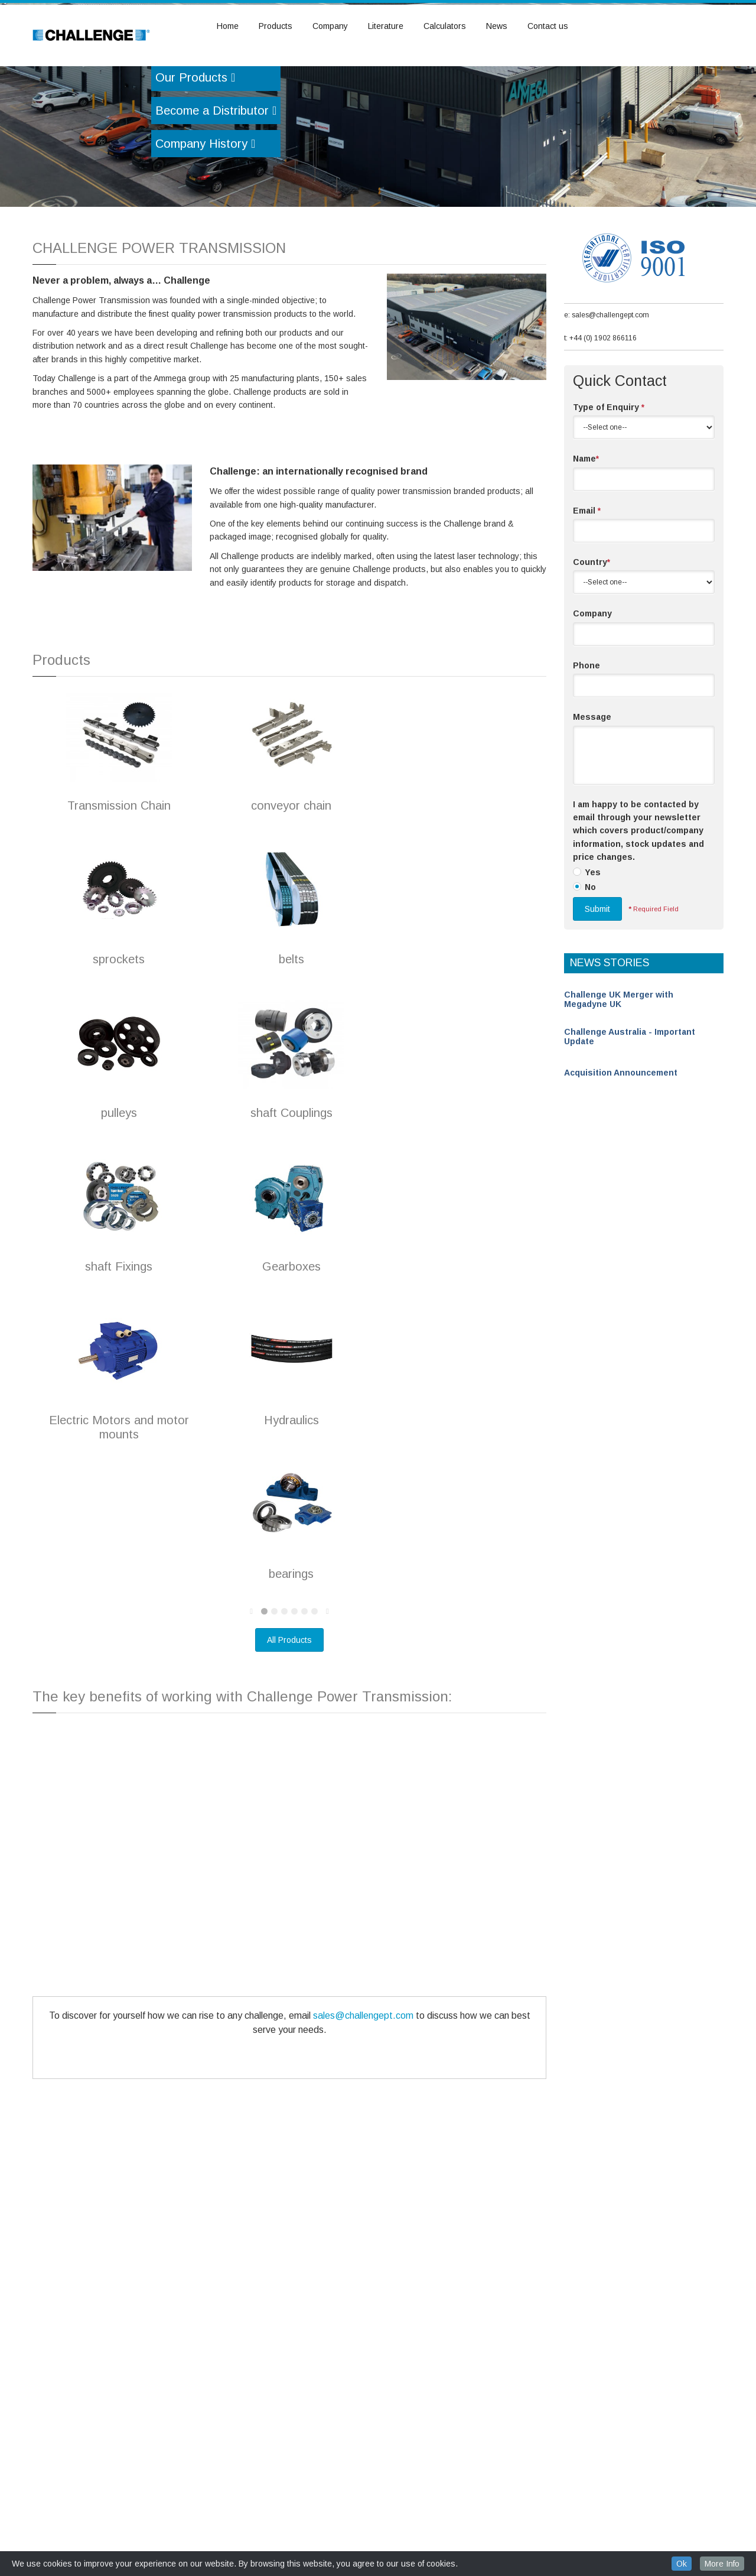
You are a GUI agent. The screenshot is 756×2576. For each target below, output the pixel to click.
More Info (722, 2563)
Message (592, 783)
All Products (289, 1706)
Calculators (444, 26)
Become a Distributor (215, 176)
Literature (385, 26)
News (496, 26)
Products (275, 26)
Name (586, 524)
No (590, 953)
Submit (597, 975)
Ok (681, 2563)
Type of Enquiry (608, 473)
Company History (205, 209)
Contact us (547, 26)
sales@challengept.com (363, 2082)
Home (228, 26)
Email (587, 576)
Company (330, 26)
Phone (586, 731)
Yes (593, 938)
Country (591, 628)
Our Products (195, 143)
